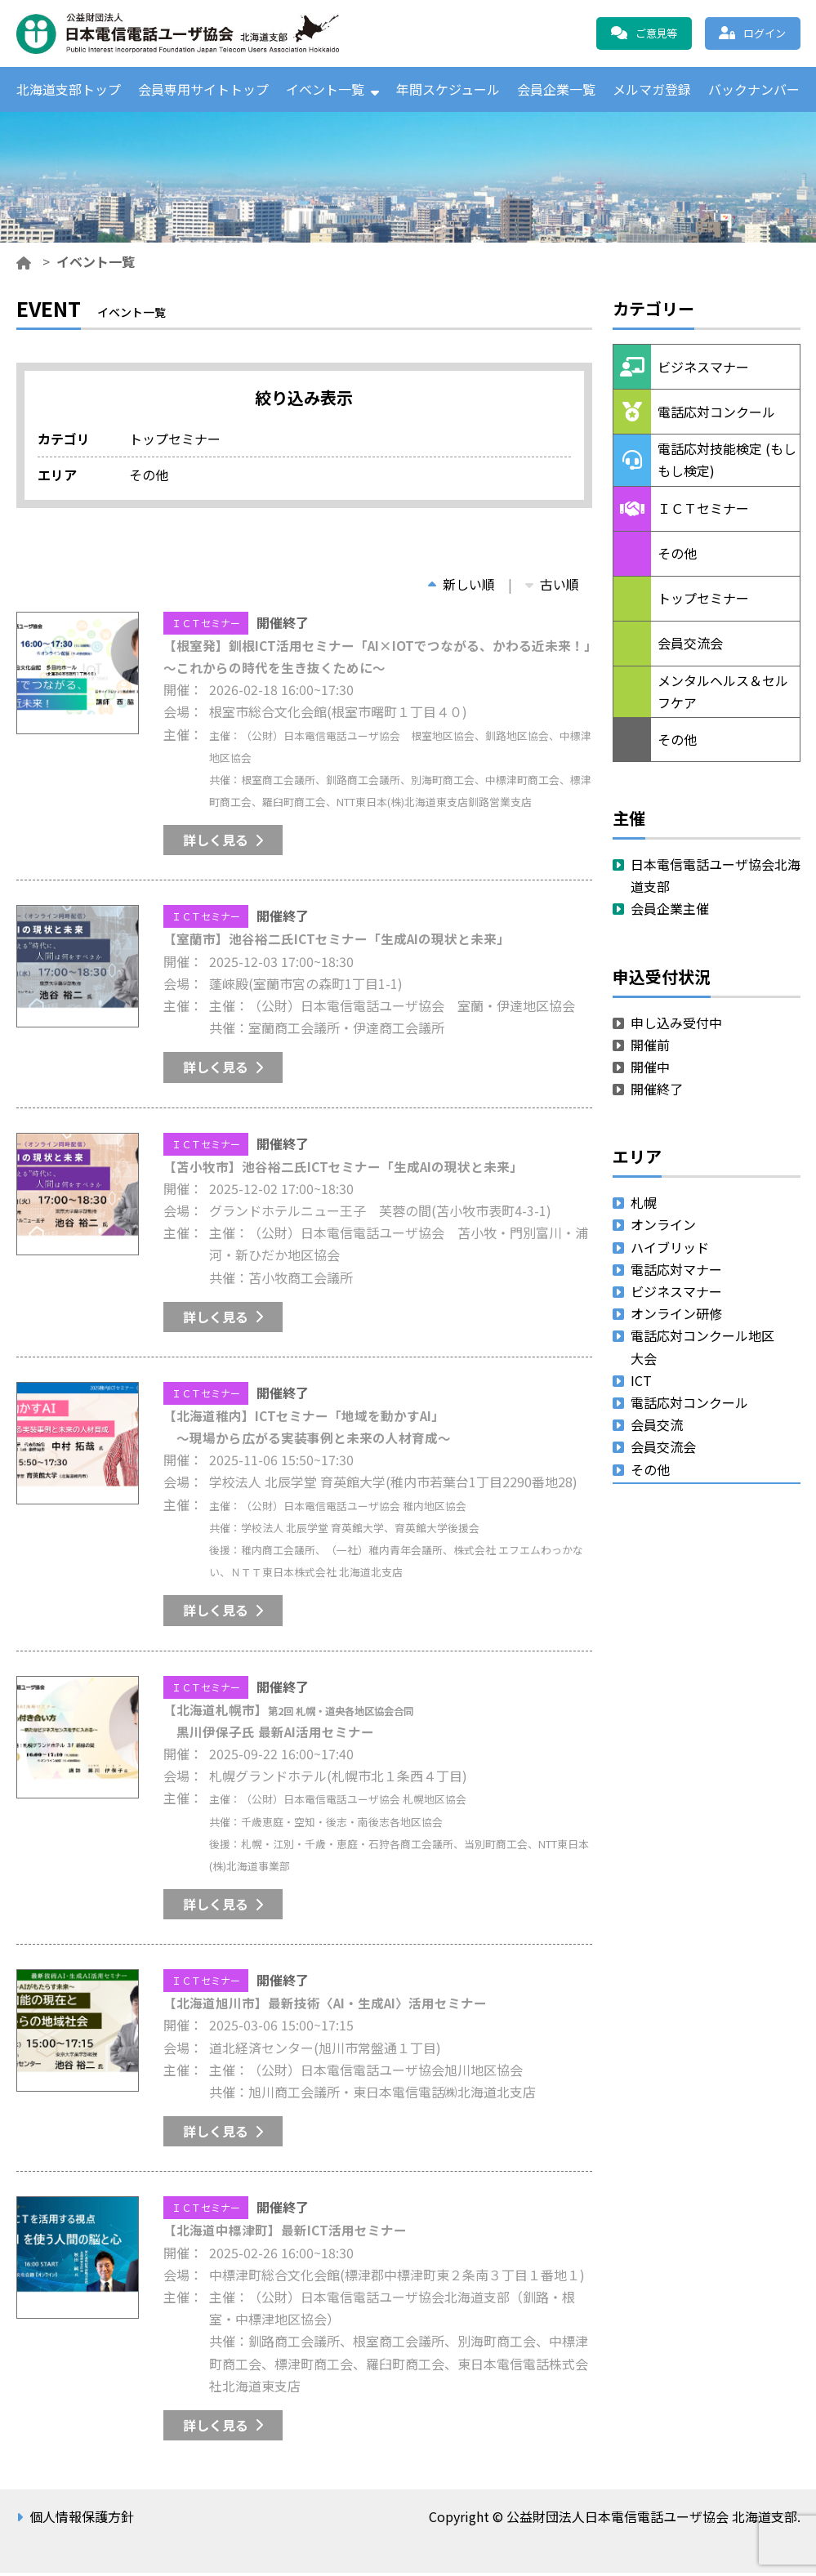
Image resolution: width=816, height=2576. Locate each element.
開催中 (650, 1070)
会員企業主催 (670, 912)
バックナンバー (754, 90)
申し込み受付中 (676, 1026)
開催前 (650, 1048)
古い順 (552, 587)
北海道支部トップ (68, 90)
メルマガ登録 (652, 90)
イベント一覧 (325, 90)
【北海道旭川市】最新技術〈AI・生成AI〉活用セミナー (325, 2006)
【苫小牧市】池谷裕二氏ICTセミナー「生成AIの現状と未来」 (343, 1169)
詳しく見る (215, 843)
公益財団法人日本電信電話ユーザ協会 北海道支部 (192, 33)
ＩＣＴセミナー (206, 626)
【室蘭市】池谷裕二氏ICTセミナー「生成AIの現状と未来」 (337, 942)
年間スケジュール (448, 90)
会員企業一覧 (556, 90)
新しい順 (461, 587)
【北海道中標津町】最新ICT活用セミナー (285, 2234)
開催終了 (657, 1092)
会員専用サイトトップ (203, 90)
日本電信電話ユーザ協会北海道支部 (715, 878)
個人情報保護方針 (81, 2519)
